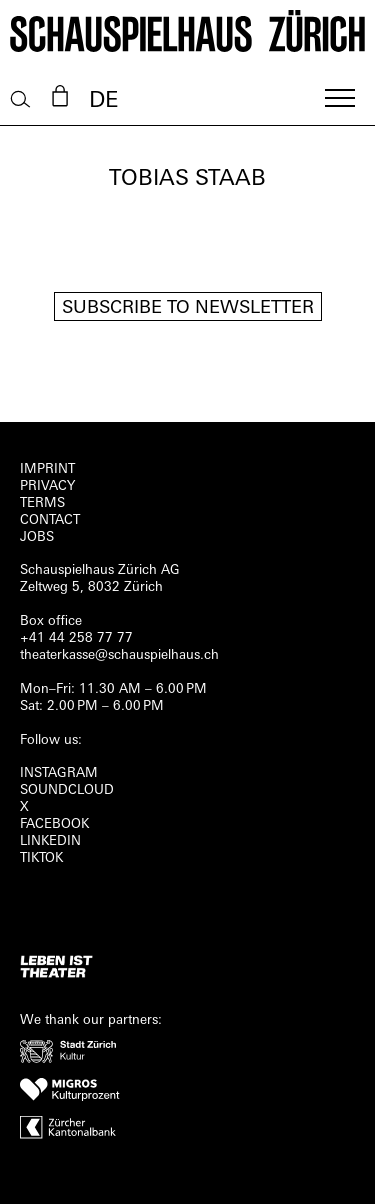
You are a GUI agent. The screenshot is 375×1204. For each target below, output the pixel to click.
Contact (50, 520)
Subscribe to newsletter (188, 308)
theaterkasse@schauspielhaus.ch (119, 655)
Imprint (47, 469)
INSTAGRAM (59, 773)
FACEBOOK (54, 824)
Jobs (37, 537)
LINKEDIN (50, 841)
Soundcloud (67, 790)
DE (103, 101)
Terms (42, 503)
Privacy (47, 486)
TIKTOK (41, 858)
